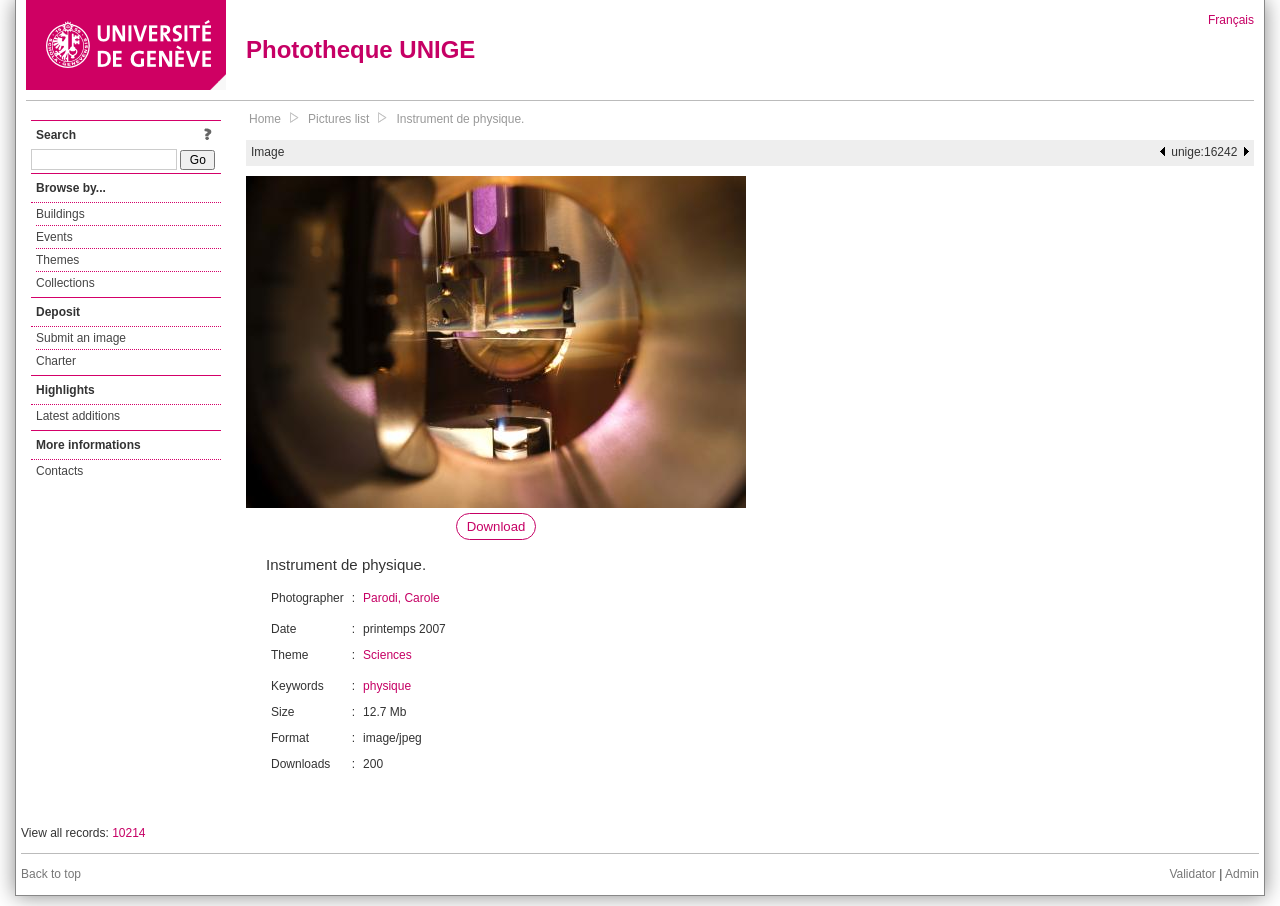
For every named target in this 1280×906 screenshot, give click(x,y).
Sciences (387, 655)
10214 (128, 833)
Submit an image (81, 338)
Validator (1192, 874)
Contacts (59, 471)
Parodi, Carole (401, 598)
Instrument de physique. (460, 119)
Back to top (51, 874)
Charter (56, 361)
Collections (65, 283)
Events (54, 237)
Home (265, 119)
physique (387, 686)
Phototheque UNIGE (360, 49)
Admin (1242, 874)
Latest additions (78, 416)
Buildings (60, 214)
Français (1231, 20)
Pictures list (338, 119)
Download (496, 526)
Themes (57, 260)
